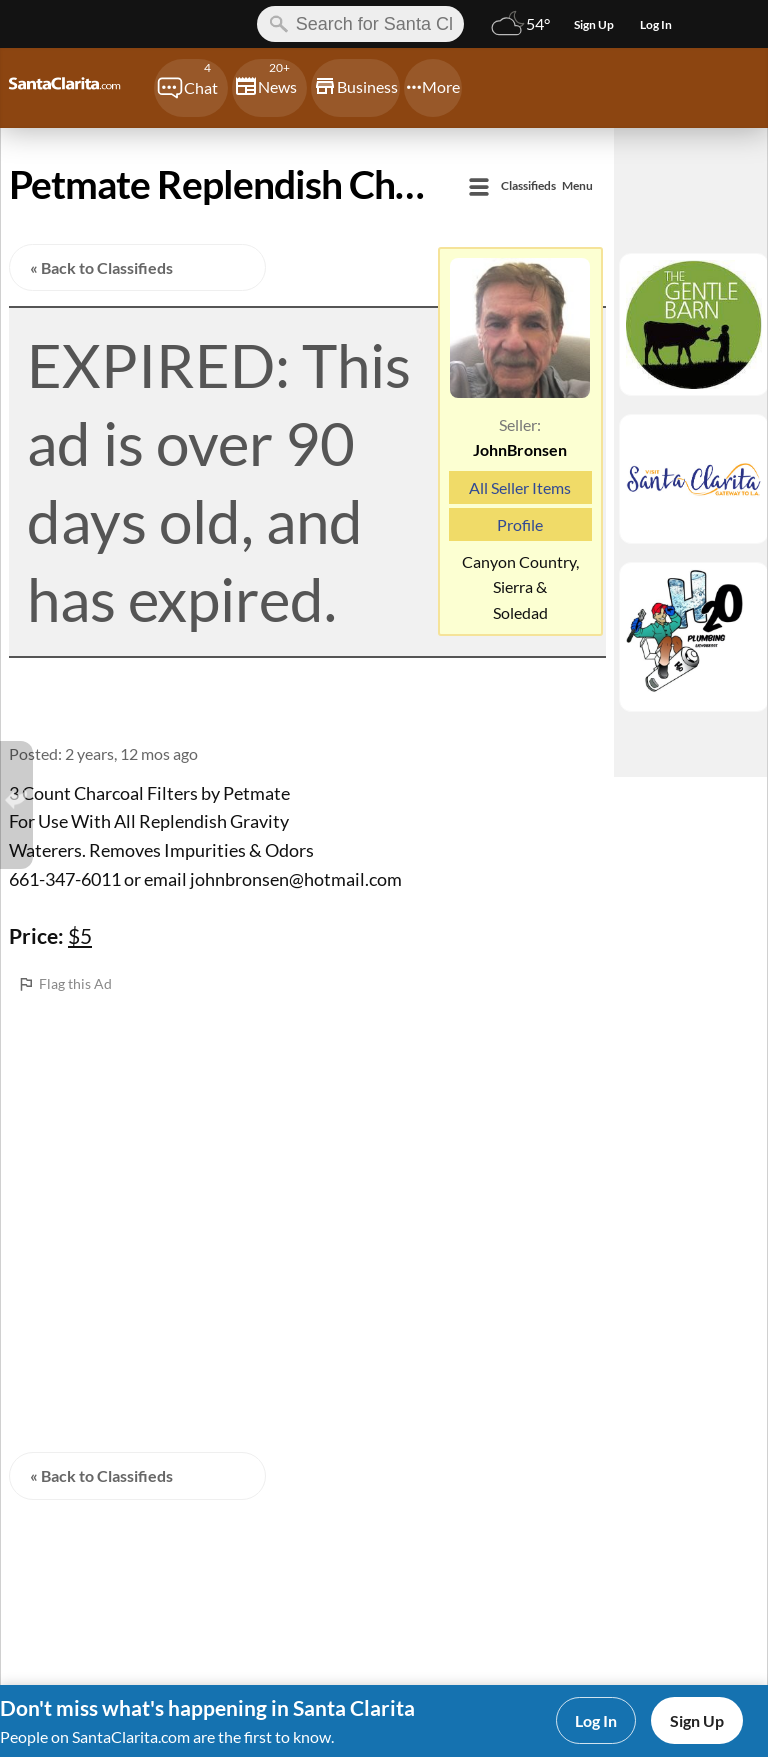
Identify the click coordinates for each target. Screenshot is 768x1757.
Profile (520, 524)
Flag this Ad (75, 983)
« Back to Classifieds (101, 267)
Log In (596, 1720)
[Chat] (191, 88)
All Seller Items (520, 487)
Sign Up (697, 1720)
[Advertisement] (307, 1136)
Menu (547, 186)
